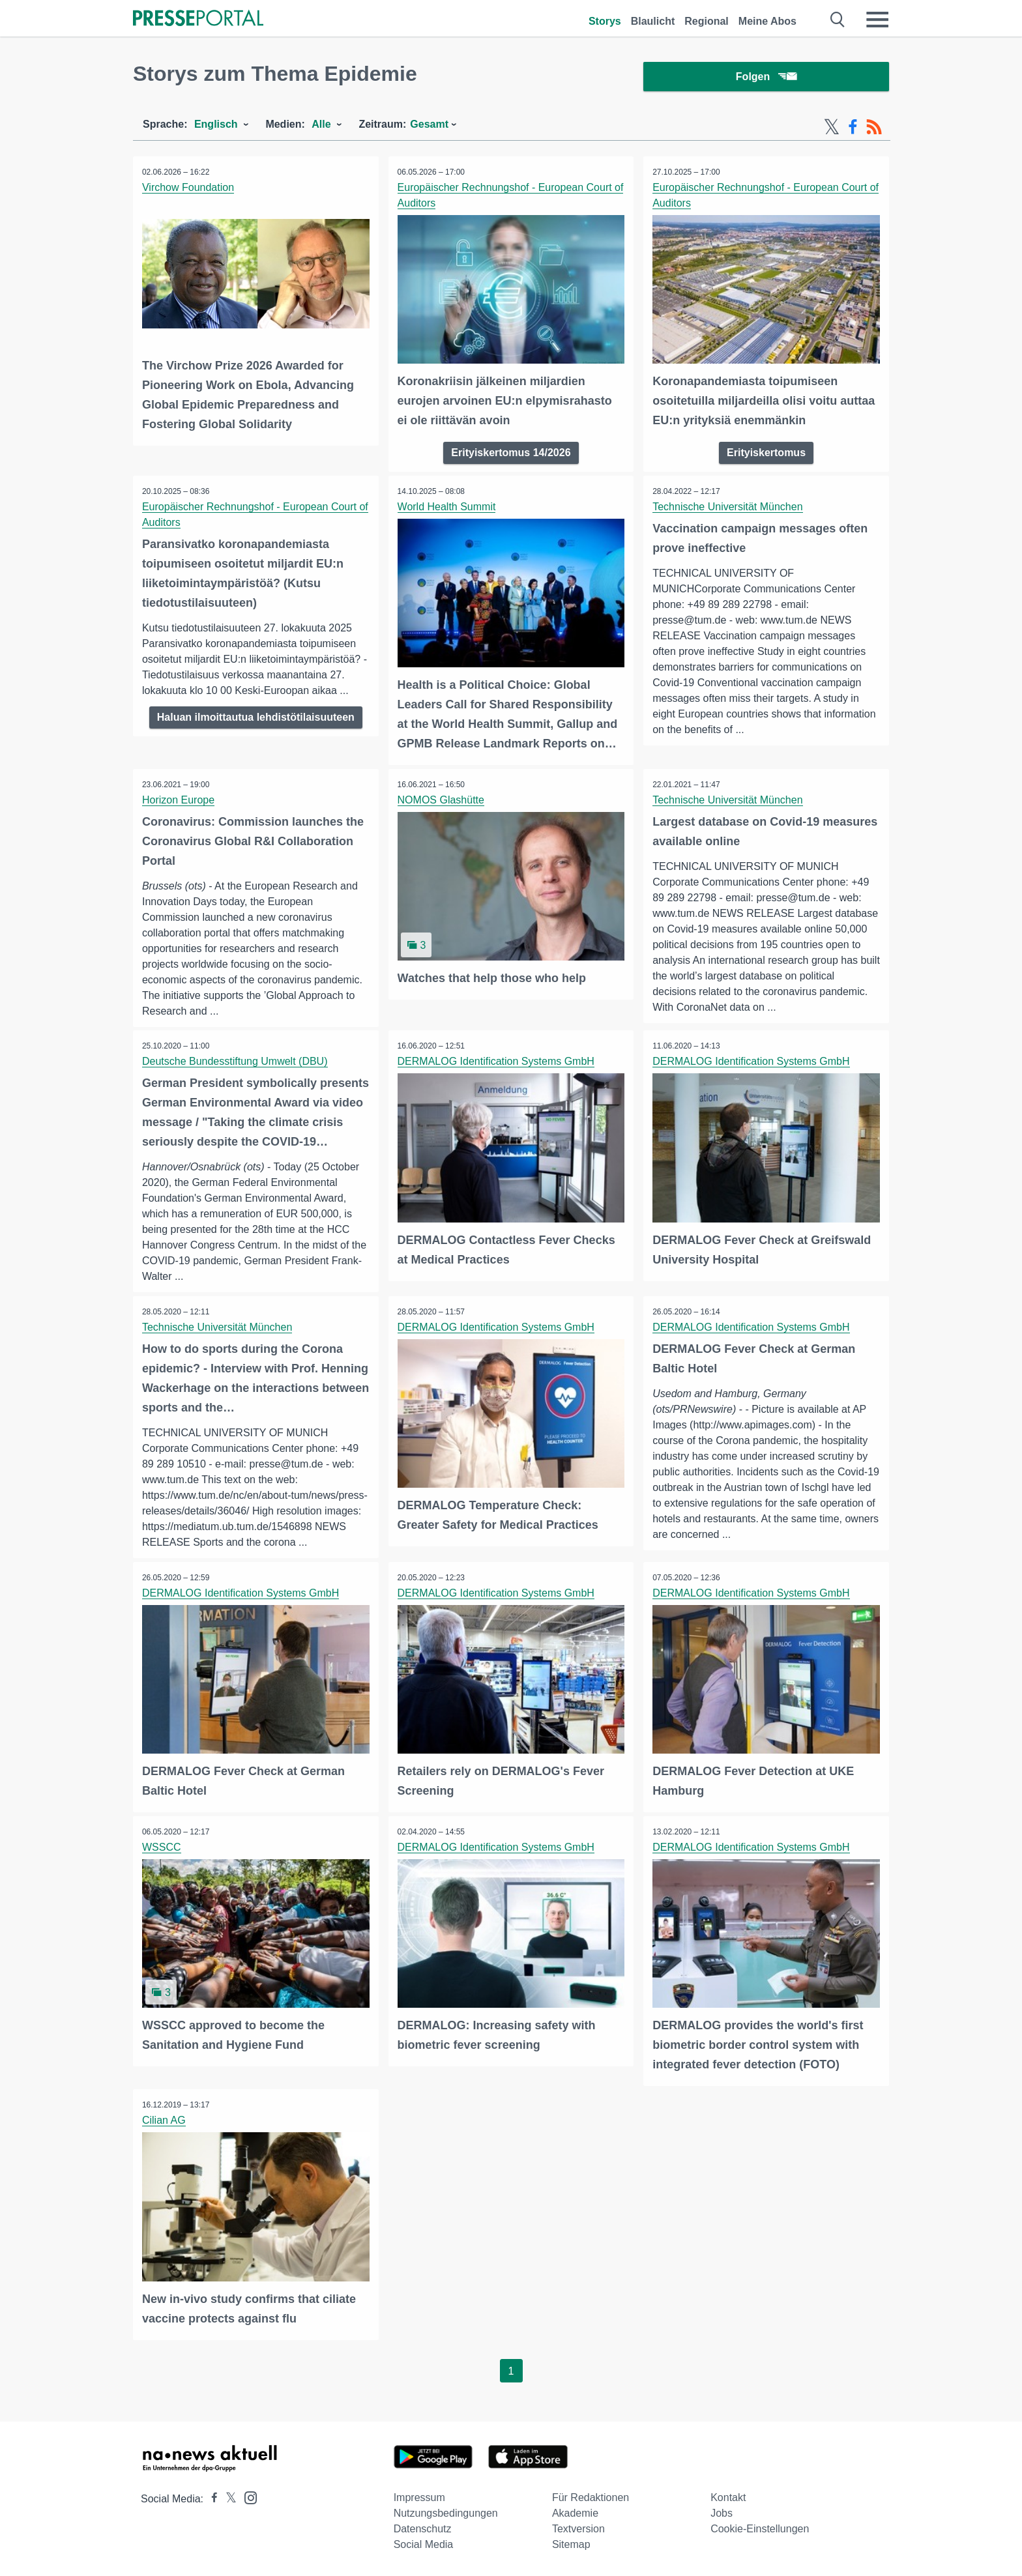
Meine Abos (767, 21)
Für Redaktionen (590, 2497)
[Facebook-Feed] (853, 129)
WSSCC (162, 1847)
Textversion (578, 2528)
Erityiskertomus (766, 453)
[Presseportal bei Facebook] (210, 2498)
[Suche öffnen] (838, 19)
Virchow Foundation (189, 189)
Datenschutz (423, 2528)
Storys (605, 21)
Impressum (419, 2497)
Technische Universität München (728, 508)
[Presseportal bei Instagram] (247, 2496)
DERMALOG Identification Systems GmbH (496, 1062)
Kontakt (728, 2497)
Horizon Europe (179, 800)
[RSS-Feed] (874, 129)
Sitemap (571, 2544)
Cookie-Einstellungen (759, 2528)
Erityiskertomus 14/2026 (510, 453)
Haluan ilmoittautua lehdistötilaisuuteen (256, 718)
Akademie (575, 2513)
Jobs (721, 2513)
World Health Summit (447, 508)
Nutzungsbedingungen (446, 2513)
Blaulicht (653, 21)
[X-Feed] (831, 129)
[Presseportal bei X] (227, 2498)
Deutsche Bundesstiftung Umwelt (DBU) (235, 1062)
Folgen (766, 77)
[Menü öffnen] (877, 19)
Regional (706, 21)
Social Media (424, 2544)
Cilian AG (164, 2120)
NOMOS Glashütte (441, 800)
